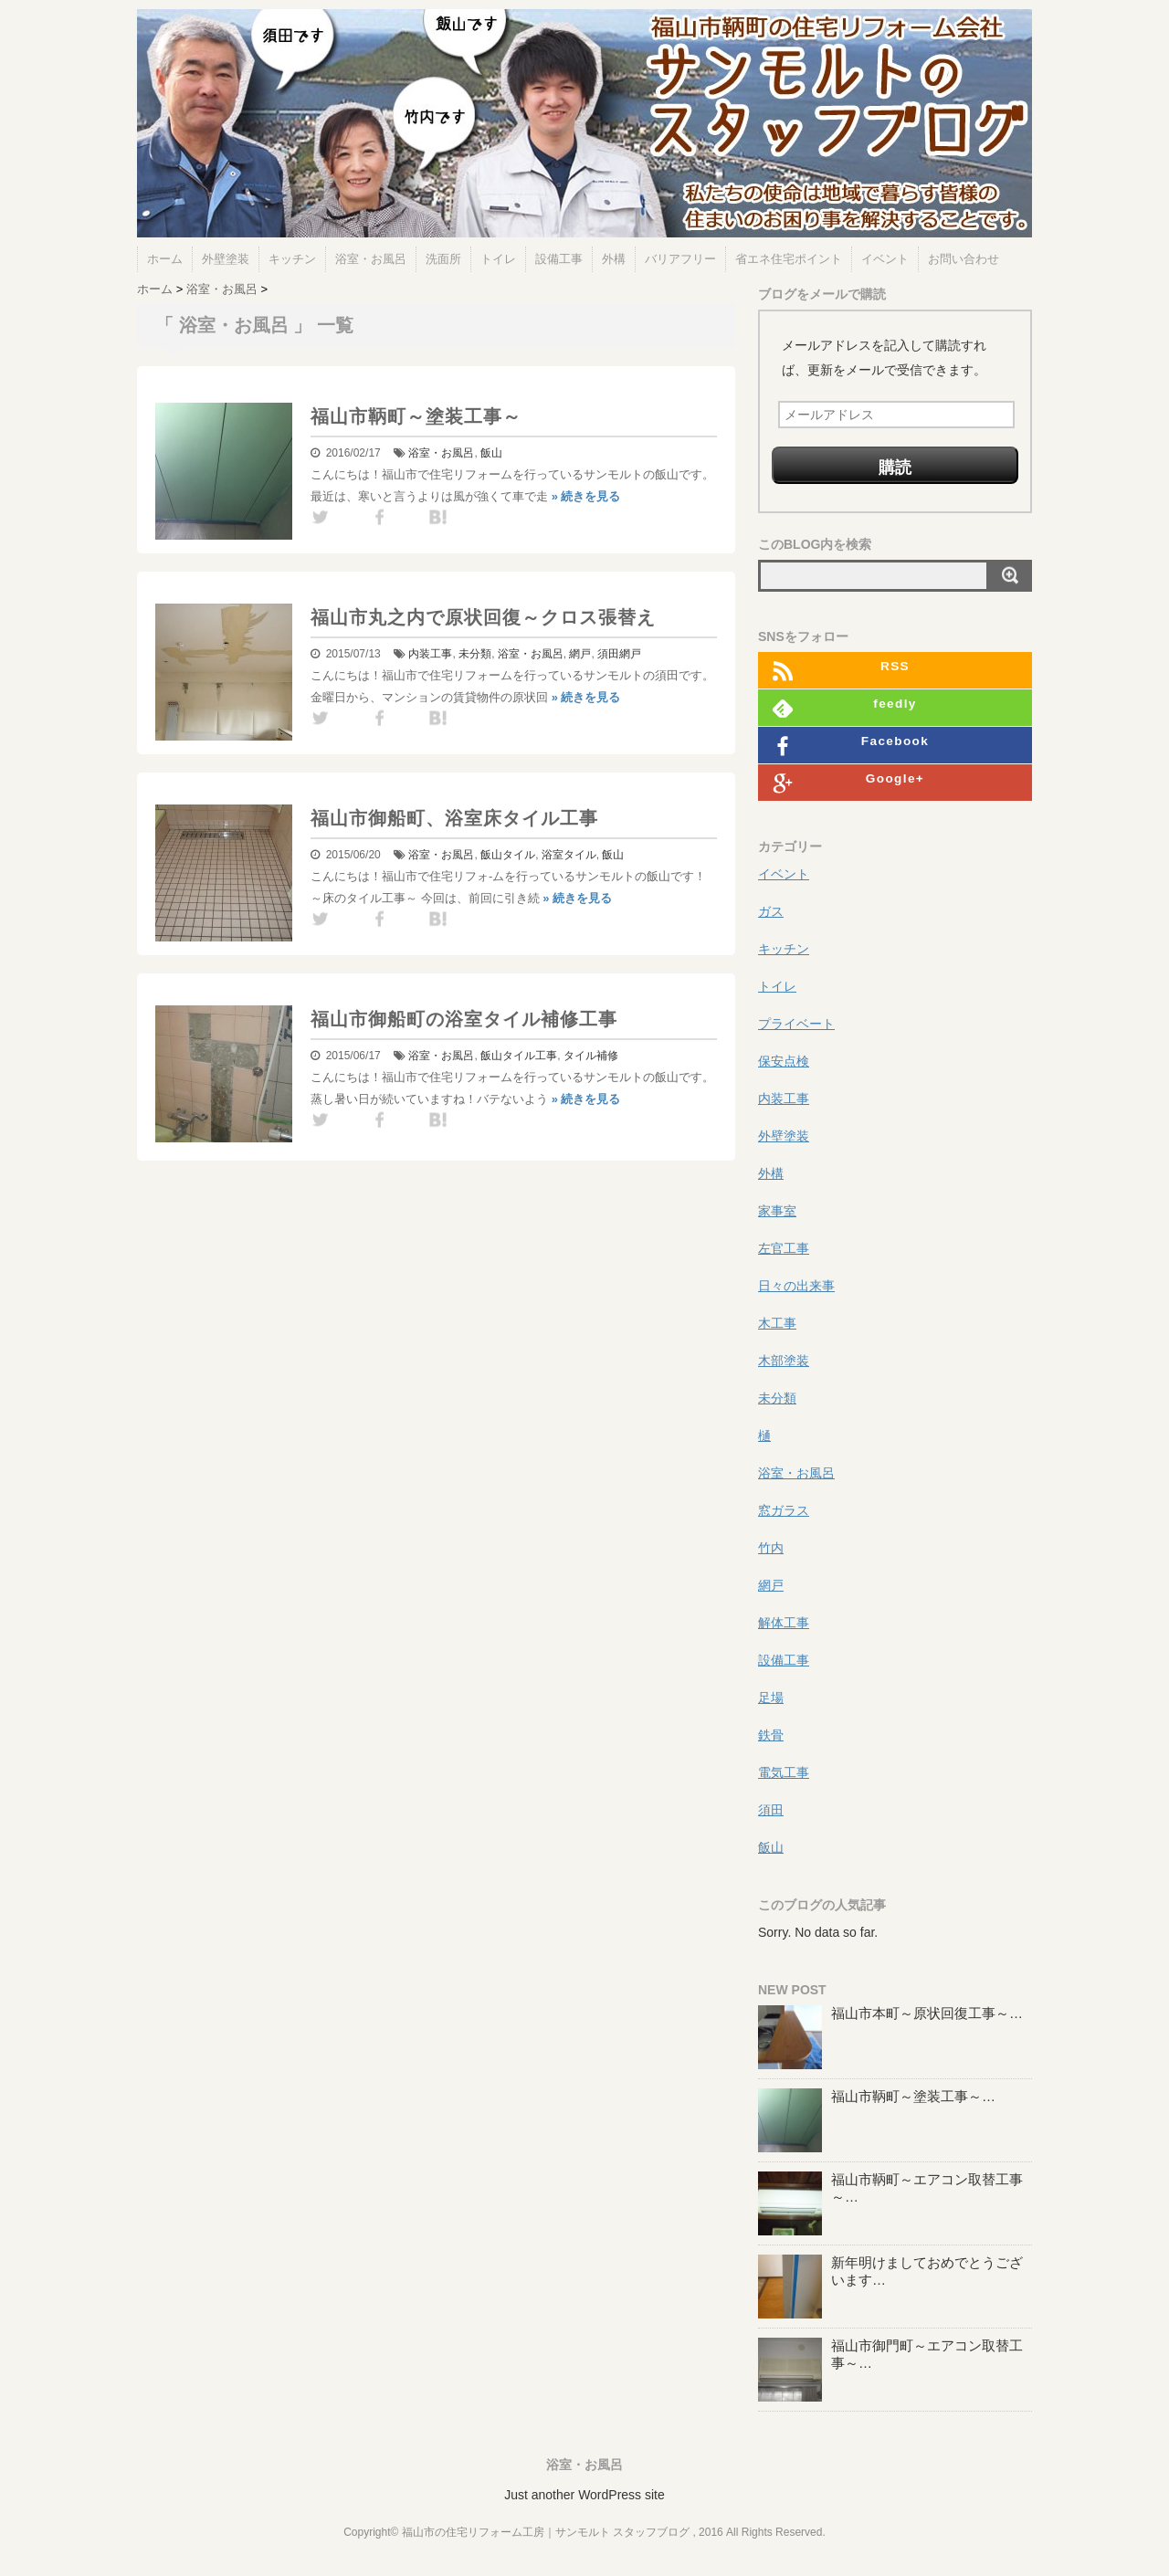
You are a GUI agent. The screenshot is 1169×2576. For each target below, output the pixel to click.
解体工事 (783, 1622)
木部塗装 (783, 1360)
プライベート (796, 1023)
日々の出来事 (796, 1285)
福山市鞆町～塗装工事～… (913, 2096)
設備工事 (559, 259)
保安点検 (783, 1061)
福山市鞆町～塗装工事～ (416, 416)
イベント (885, 259)
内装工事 (430, 653)
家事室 (777, 1211)
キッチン (292, 259)
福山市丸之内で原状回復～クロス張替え (483, 617)
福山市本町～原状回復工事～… (927, 2013)
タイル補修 (590, 1055)
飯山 (491, 453)
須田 (608, 653)
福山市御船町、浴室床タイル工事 (454, 818)
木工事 (777, 1323)
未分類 (474, 653)
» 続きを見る (586, 496)
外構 (614, 259)
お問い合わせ (963, 259)
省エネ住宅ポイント (788, 259)
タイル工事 (529, 1055)
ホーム (165, 259)
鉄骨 (771, 1735)
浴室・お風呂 (370, 259)
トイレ (498, 259)
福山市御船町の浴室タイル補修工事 (464, 1019)
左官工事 (783, 1248)
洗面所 (443, 259)
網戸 (580, 653)
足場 (771, 1697)
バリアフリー (680, 259)
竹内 (771, 1547)
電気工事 (783, 1772)
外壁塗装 (225, 259)
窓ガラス (783, 1510)
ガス (771, 911)
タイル (518, 854)
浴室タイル (569, 854)
